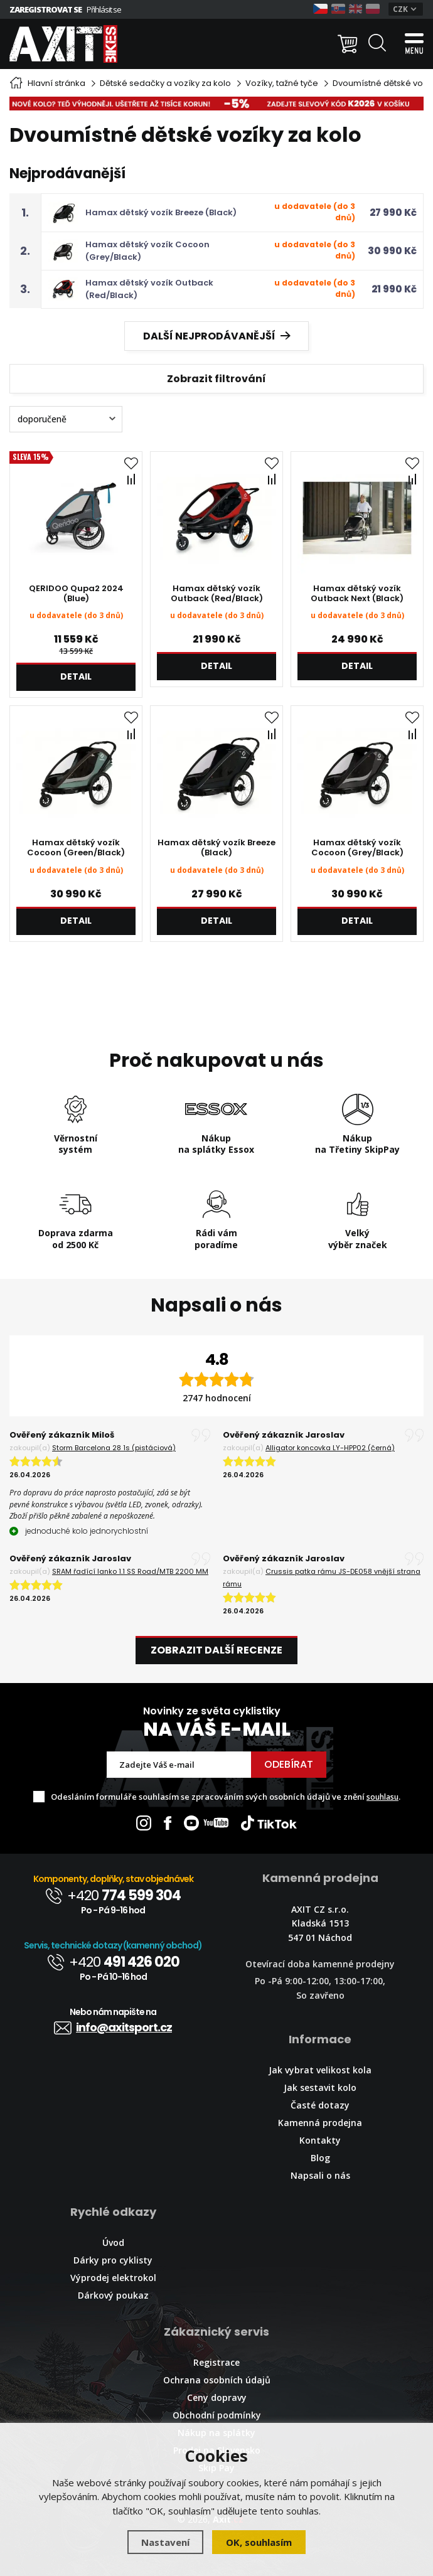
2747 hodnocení (217, 1398)
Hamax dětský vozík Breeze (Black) (161, 212)
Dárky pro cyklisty (112, 2260)
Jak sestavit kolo (320, 2087)
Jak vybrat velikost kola (320, 2070)
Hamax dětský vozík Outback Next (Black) (357, 594)
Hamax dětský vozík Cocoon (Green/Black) (76, 848)
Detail (76, 676)
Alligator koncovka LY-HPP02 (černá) (330, 1448)
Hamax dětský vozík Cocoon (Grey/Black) (357, 848)
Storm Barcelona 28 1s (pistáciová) (114, 1448)
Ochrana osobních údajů (216, 2380)
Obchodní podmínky (217, 2415)
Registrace (216, 2362)
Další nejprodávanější (217, 336)
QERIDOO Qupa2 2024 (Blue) (76, 594)
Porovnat (133, 479)
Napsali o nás (320, 2175)
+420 (113, 1895)
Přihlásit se (104, 9)
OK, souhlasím (259, 2542)
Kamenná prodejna (320, 2123)
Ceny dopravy (217, 2397)
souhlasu (382, 1797)
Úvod (113, 2242)
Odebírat (288, 1764)
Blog (320, 2158)
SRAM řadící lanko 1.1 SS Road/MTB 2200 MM (130, 1571)
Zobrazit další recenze (216, 1650)
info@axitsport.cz (113, 2027)
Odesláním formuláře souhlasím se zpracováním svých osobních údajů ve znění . (225, 1796)
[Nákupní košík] (348, 44)
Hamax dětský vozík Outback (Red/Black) (217, 594)
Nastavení (165, 2542)
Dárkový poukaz (113, 2295)
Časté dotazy (320, 2105)
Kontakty (320, 2140)
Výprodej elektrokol (113, 2278)
